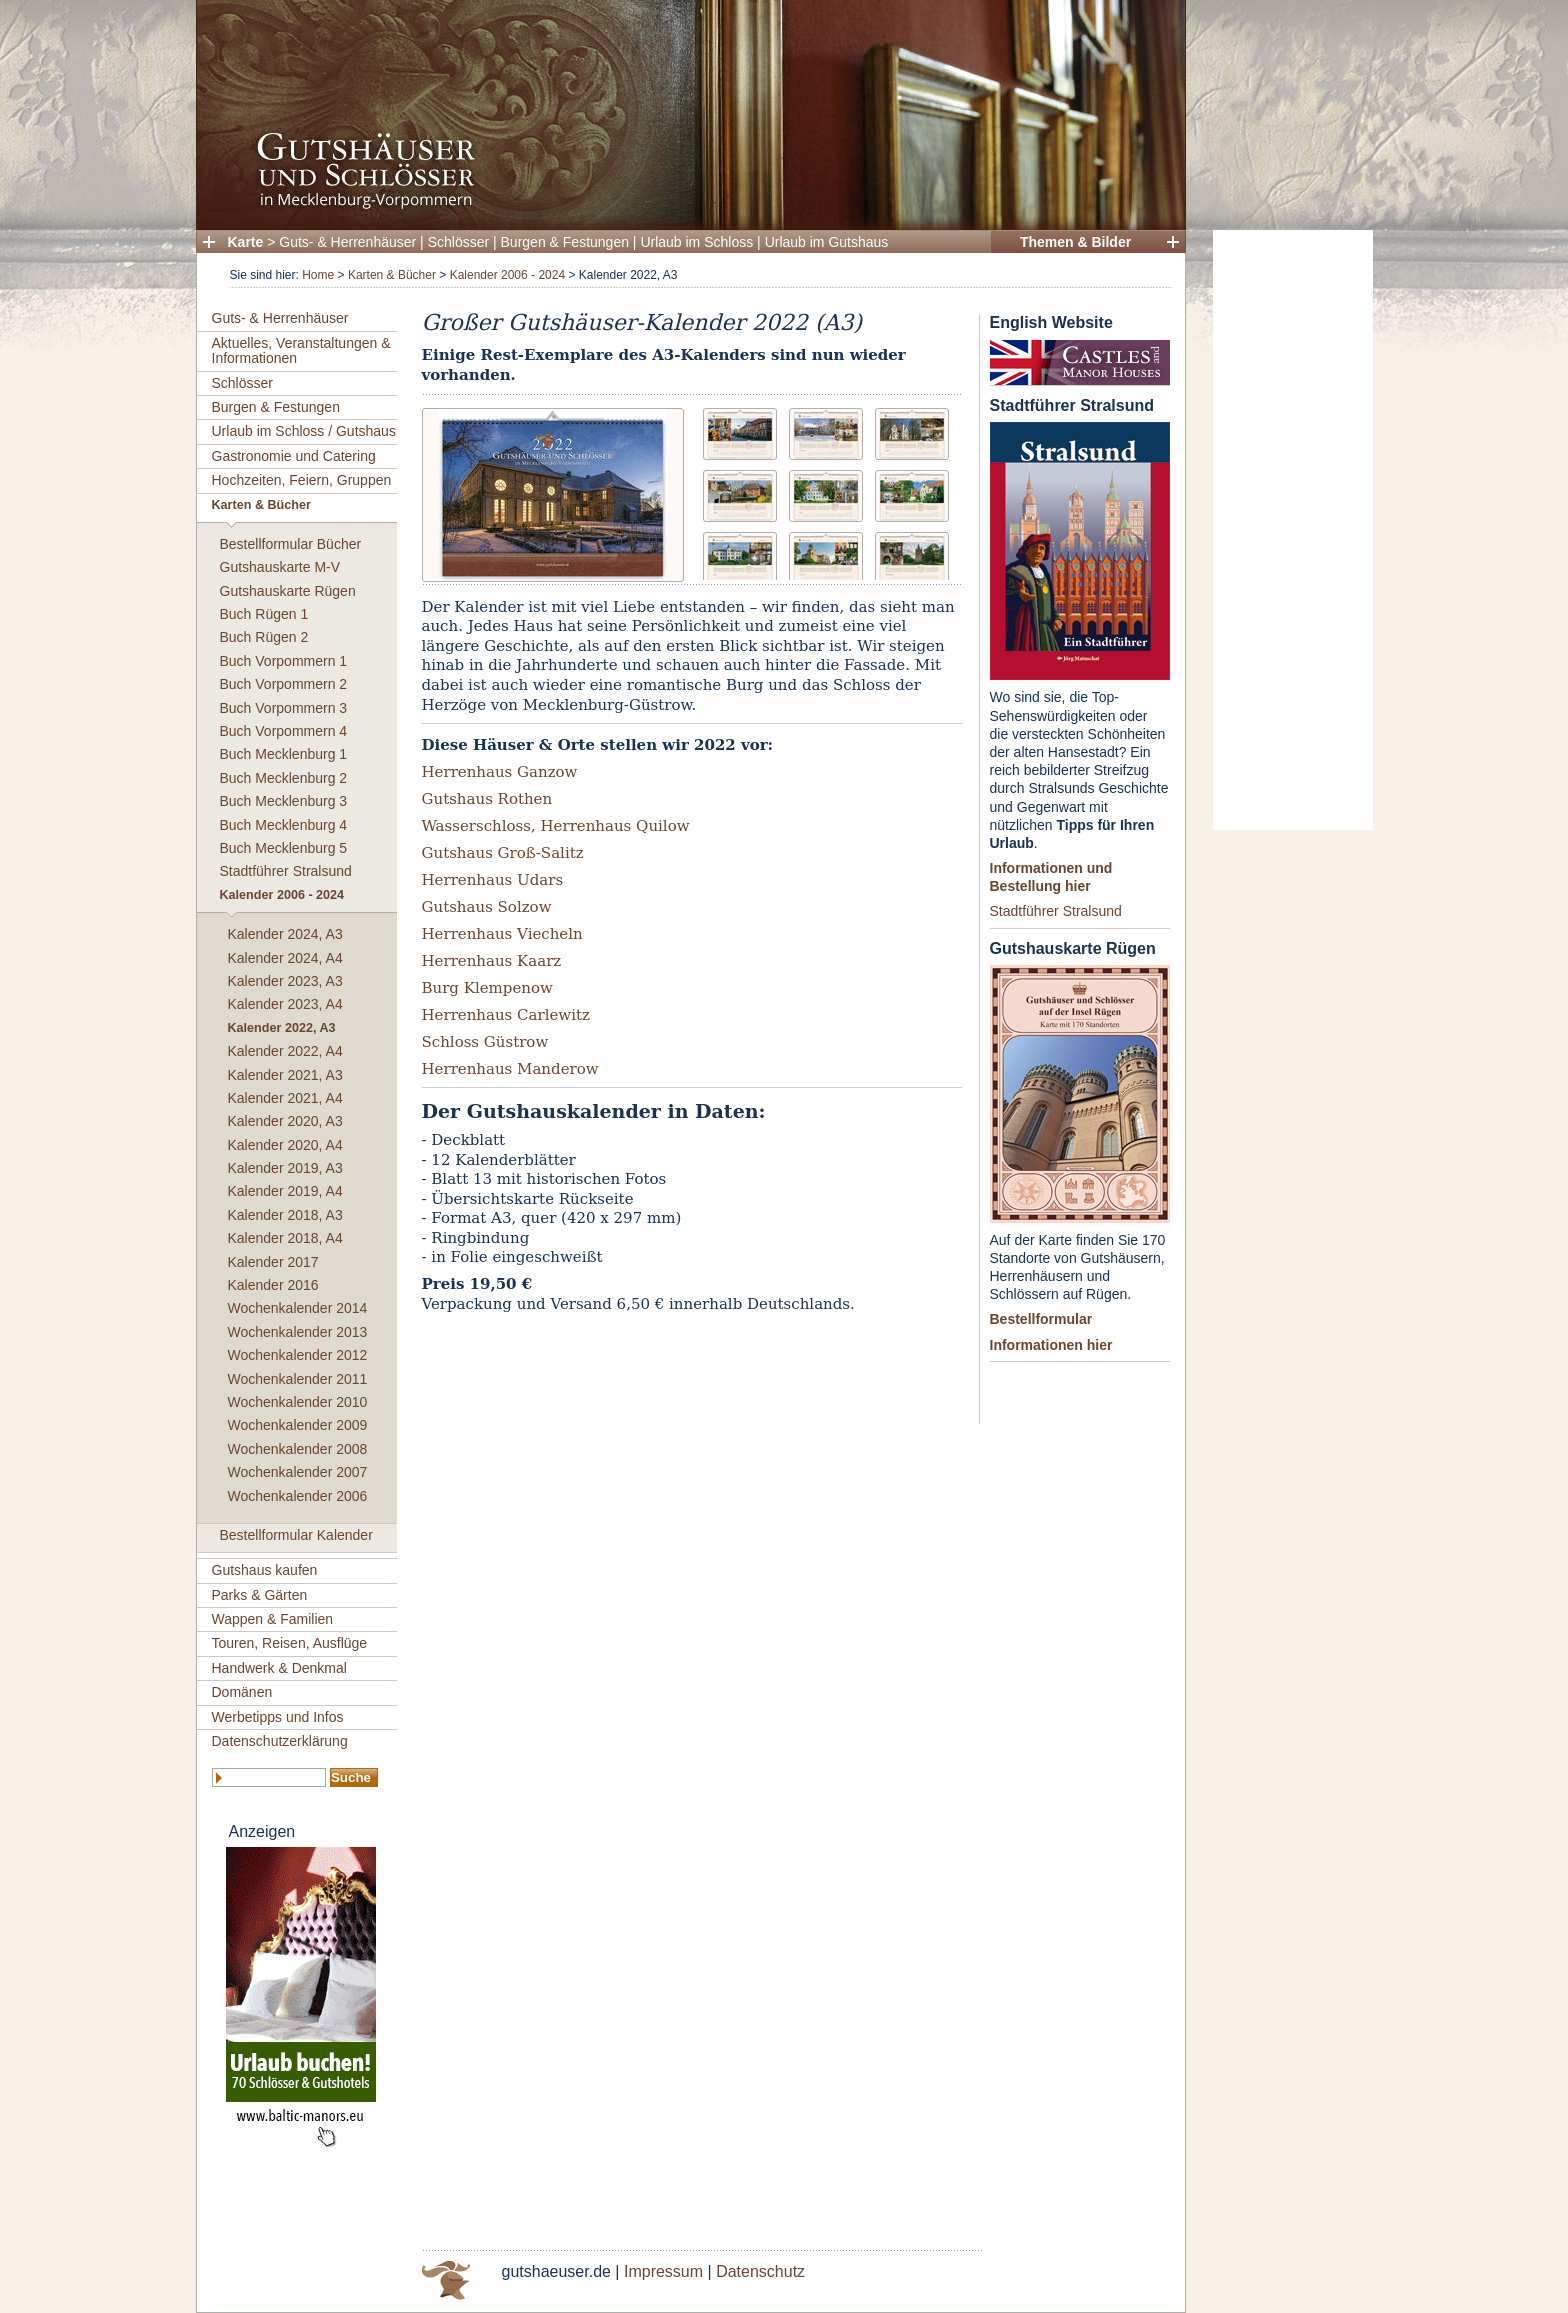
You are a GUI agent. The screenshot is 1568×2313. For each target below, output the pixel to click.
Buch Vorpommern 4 (284, 731)
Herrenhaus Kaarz (492, 961)
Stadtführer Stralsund (286, 871)
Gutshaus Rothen (487, 799)
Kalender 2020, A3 (285, 1121)
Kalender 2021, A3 (285, 1075)
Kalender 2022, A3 (282, 1028)
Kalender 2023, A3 (285, 981)
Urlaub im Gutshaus (827, 242)
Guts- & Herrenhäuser (347, 242)
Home (318, 275)
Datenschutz (760, 2271)
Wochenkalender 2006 (298, 1496)
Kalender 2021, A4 (285, 1098)
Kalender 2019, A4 (285, 1191)
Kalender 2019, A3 (285, 1168)
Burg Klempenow (487, 988)
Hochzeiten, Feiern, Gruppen (302, 480)
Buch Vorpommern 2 (284, 684)
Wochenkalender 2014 (298, 1308)
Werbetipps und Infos (278, 1717)
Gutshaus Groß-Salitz (503, 853)
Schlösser (458, 242)
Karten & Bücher (392, 275)
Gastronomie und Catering (294, 456)
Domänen (242, 1692)
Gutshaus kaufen (265, 1570)
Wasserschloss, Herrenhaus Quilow (556, 826)
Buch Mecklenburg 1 (284, 754)
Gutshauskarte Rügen (288, 591)
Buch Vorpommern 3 (284, 708)
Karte (246, 242)
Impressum (663, 2271)
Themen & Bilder (1075, 242)
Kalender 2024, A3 (285, 934)
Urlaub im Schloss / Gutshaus (304, 431)
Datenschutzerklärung (280, 1741)
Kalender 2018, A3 (285, 1215)
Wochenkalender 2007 (298, 1472)
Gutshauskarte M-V (280, 567)
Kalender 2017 (273, 1262)
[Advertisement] (1293, 530)
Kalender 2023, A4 (285, 1004)
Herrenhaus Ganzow (500, 772)
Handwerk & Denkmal (279, 1668)
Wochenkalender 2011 (298, 1379)
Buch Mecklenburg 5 (284, 848)
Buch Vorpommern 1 (284, 661)
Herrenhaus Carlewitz (506, 1015)
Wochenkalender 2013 (298, 1332)
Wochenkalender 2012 (298, 1355)
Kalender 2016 (273, 1285)
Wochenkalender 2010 (298, 1402)
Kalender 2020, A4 (285, 1145)
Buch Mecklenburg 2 (284, 778)
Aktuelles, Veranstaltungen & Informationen (301, 350)
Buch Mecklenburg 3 (284, 801)
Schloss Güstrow (485, 1042)
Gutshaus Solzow (487, 907)
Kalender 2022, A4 (285, 1051)
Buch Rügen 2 (264, 637)
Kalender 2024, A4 (285, 958)
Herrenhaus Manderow (510, 1069)
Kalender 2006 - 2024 (507, 275)
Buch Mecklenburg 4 (284, 825)
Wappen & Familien (273, 1619)
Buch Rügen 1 (264, 614)
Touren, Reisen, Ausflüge (290, 1643)
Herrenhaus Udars (493, 880)
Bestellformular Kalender (296, 1535)
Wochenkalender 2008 (298, 1449)
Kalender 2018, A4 (285, 1238)
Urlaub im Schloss (696, 242)
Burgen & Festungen (565, 242)
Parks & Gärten (260, 1595)
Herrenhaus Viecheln (502, 934)
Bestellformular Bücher (291, 544)
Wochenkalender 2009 (298, 1425)
